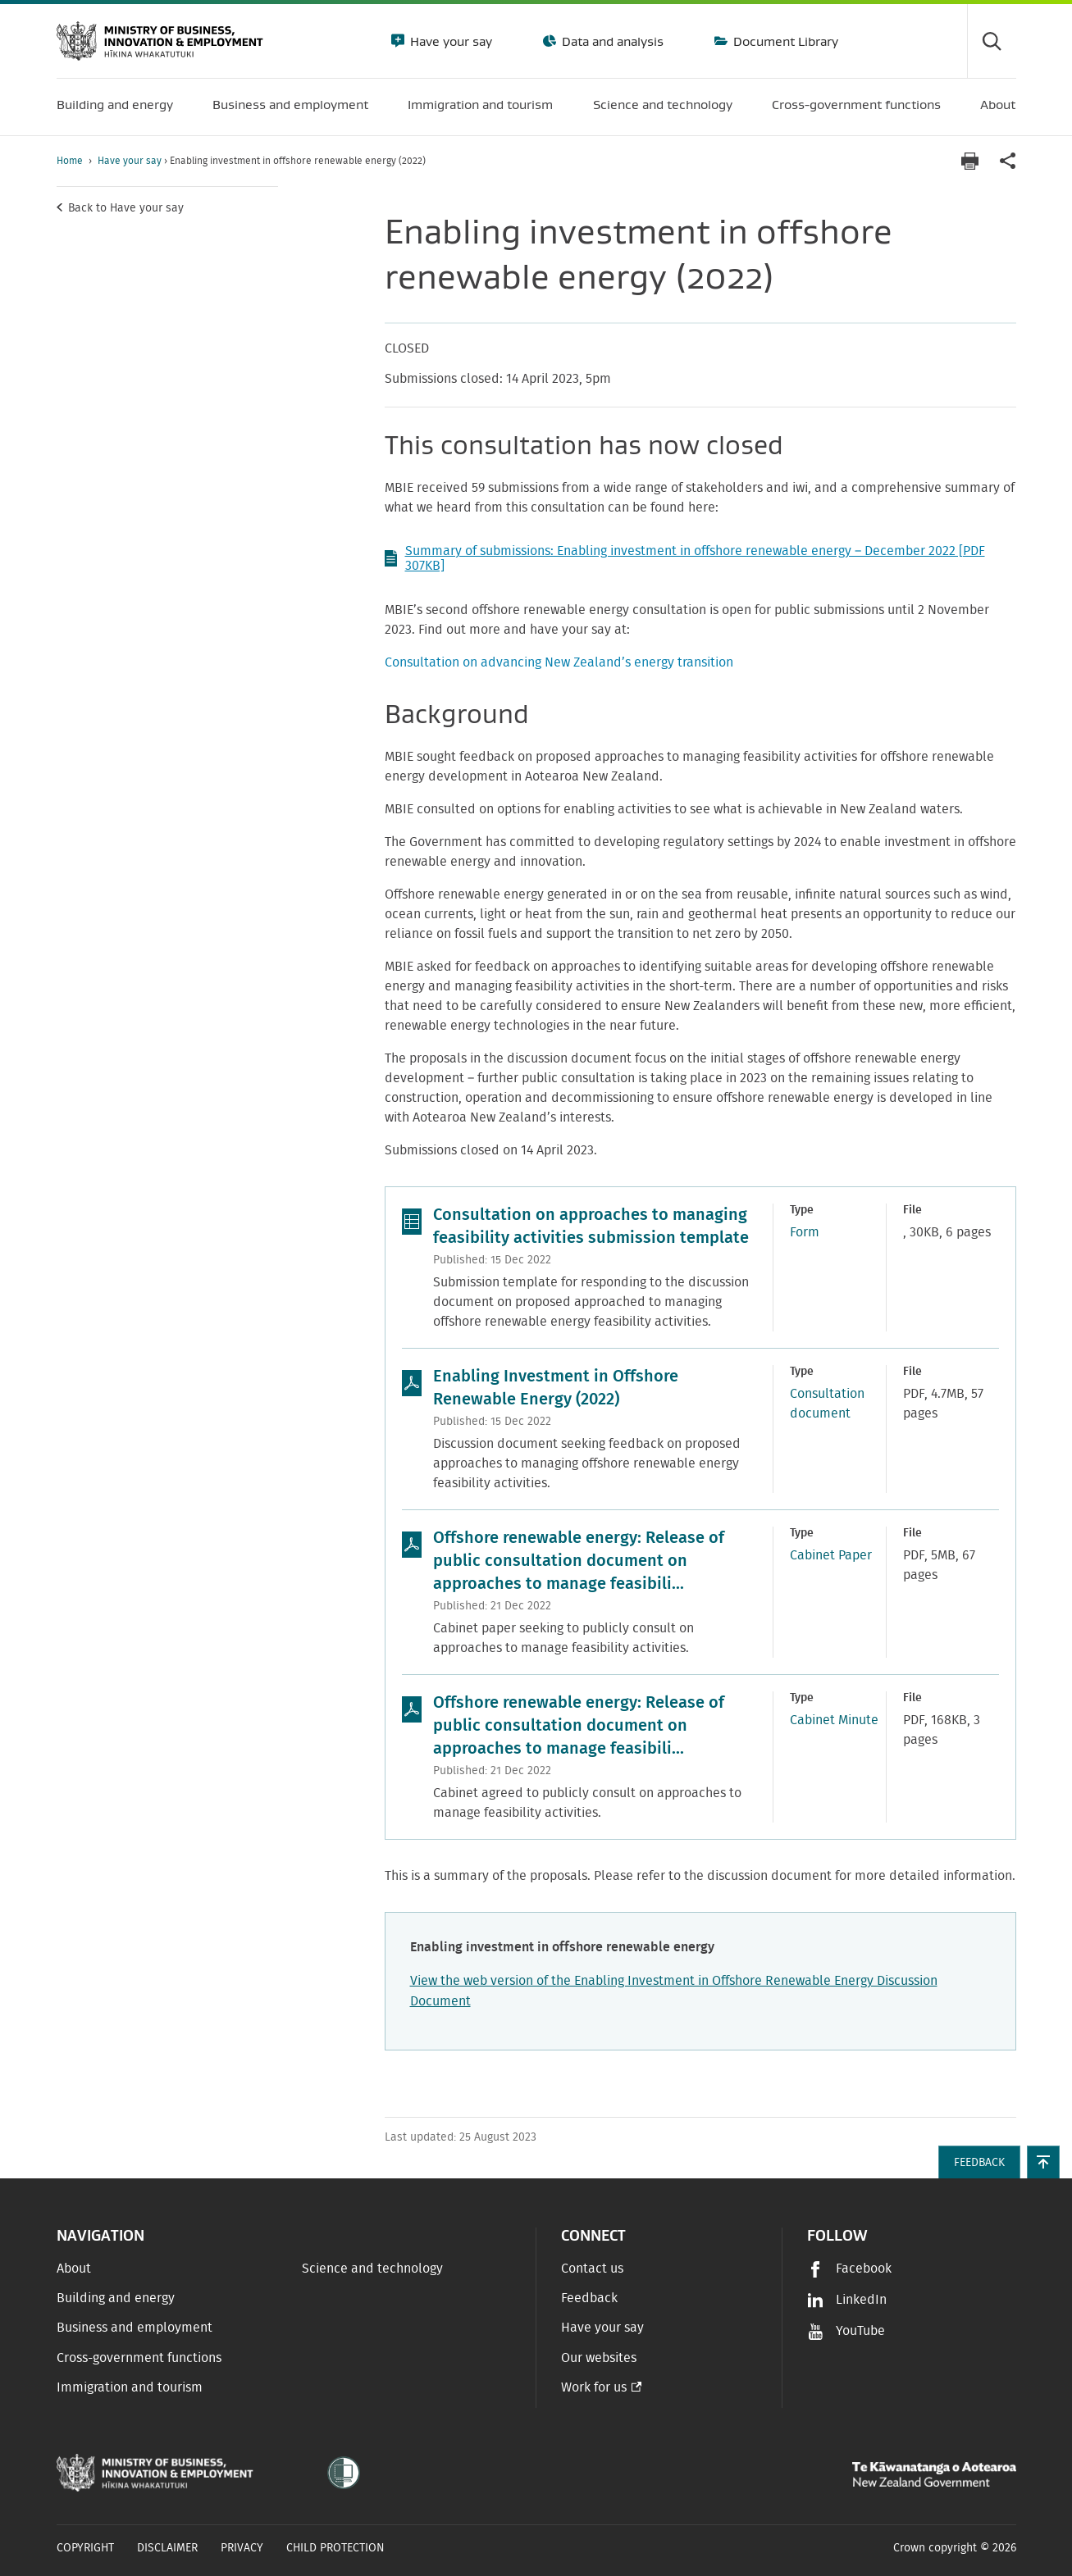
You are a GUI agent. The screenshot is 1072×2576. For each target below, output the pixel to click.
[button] (1043, 2162)
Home (70, 161)
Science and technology (372, 2268)
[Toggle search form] (991, 41)
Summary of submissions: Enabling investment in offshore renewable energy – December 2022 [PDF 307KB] (685, 558)
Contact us (592, 2268)
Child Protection (335, 2548)
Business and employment (134, 2327)
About (74, 2268)
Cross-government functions (139, 2357)
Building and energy (116, 2298)
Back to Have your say (126, 208)
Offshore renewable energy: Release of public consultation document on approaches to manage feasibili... (578, 1561)
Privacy (242, 2548)
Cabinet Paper (831, 1555)
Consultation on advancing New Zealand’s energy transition (559, 662)
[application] (1008, 161)
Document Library (784, 41)
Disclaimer (167, 2548)
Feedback (589, 2298)
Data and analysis (611, 41)
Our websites (598, 2357)
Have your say (449, 41)
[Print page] (970, 161)
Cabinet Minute (834, 1720)
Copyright (85, 2548)
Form (804, 1232)
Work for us (594, 2387)
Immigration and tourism (130, 2387)
